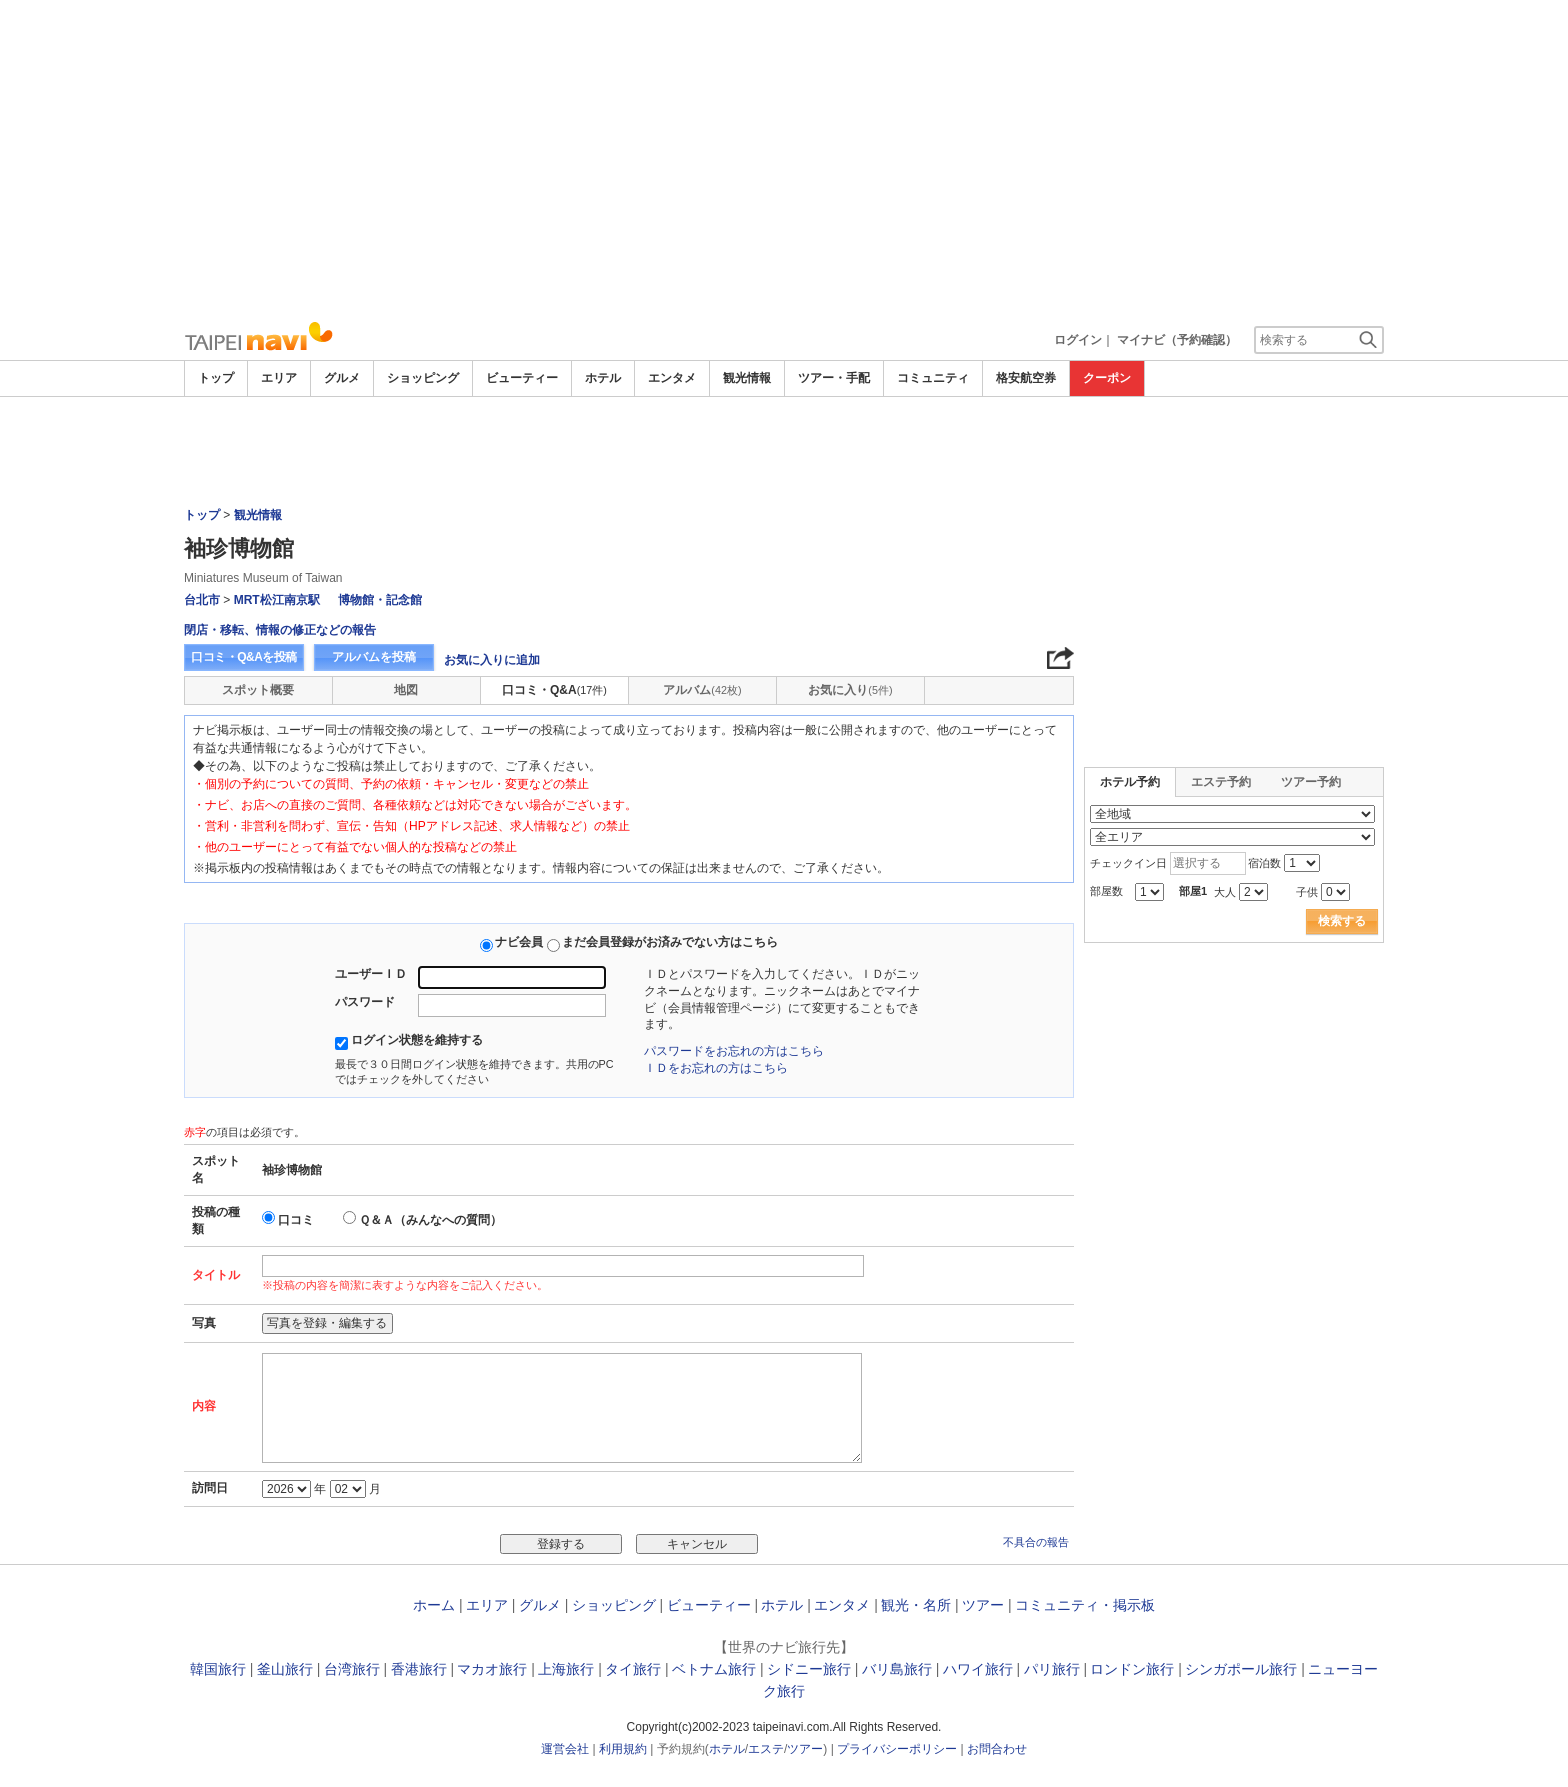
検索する (1342, 921)
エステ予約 (1221, 782)
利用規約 (623, 1749)
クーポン (1107, 378)
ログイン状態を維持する (417, 1040)
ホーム (434, 1605)
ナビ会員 (519, 942)
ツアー (983, 1605)
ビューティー (522, 378)
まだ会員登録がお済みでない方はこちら (670, 942)
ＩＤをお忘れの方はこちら (716, 1068)
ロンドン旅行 (1132, 1669)
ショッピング (423, 378)
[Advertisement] (784, 160)
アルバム (702, 690)
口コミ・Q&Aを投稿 (244, 657)
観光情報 (747, 378)
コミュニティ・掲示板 (1085, 1605)
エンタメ (672, 378)
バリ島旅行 (897, 1669)
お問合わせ (997, 1749)
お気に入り (850, 690)
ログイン (1078, 340)
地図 (406, 690)
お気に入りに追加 (492, 660)
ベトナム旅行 (714, 1669)
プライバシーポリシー (897, 1749)
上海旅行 (566, 1669)
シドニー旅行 (809, 1669)
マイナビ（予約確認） (1177, 340)
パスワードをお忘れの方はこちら (734, 1051)
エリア (279, 378)
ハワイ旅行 (978, 1669)
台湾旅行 (352, 1669)
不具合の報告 (1036, 1542)
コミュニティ (933, 378)
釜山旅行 (285, 1669)
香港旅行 (419, 1669)
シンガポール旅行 (1241, 1669)
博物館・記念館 (380, 600)
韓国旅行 (218, 1669)
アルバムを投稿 (374, 657)
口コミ (296, 1220)
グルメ (342, 378)
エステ (766, 1749)
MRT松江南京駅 (277, 600)
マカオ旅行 (492, 1669)
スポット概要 (258, 690)
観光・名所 (916, 1605)
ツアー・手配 (834, 378)
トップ (216, 378)
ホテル (603, 378)
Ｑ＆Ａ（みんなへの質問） (430, 1220)
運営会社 (565, 1749)
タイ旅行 (633, 1669)
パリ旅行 (1052, 1669)
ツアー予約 (1311, 782)
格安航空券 (1026, 378)
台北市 (202, 600)
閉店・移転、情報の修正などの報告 (280, 630)
